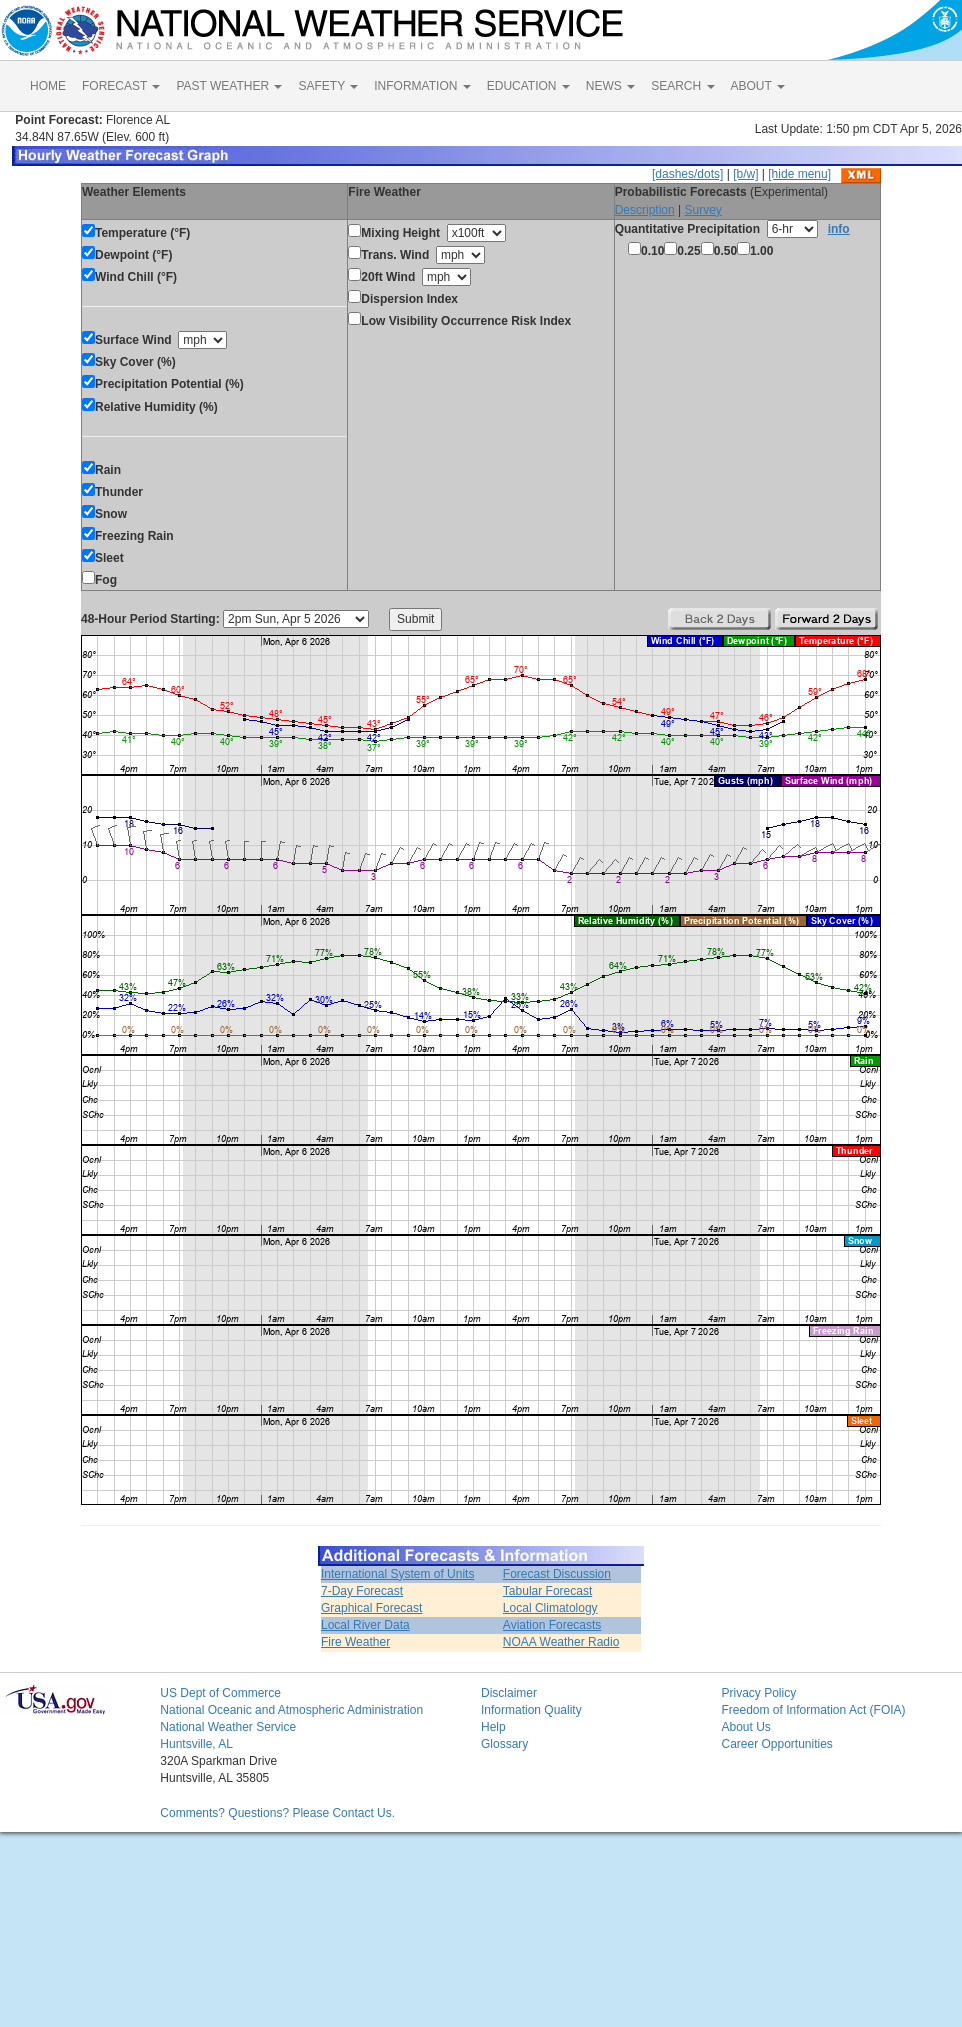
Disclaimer (509, 1693)
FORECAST (121, 86)
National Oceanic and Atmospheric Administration (291, 1710)
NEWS (610, 86)
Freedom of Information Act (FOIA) (813, 1710)
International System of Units (397, 1574)
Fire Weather (355, 1642)
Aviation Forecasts (552, 1625)
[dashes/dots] (687, 174)
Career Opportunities (776, 1744)
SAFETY (328, 86)
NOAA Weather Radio (561, 1642)
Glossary (504, 1744)
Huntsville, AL (196, 1744)
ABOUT (758, 86)
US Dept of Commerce (220, 1693)
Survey (702, 210)
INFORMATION (422, 86)
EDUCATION (528, 86)
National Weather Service (228, 1727)
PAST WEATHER (229, 86)
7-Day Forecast (362, 1591)
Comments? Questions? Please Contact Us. (277, 1813)
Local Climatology (550, 1608)
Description (645, 210)
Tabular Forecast (547, 1591)
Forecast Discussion (557, 1574)
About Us (745, 1727)
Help (493, 1727)
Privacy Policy (758, 1693)
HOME (48, 86)
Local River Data (365, 1625)
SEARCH (682, 86)
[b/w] (745, 174)
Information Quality (531, 1710)
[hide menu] (799, 174)
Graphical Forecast (371, 1608)
